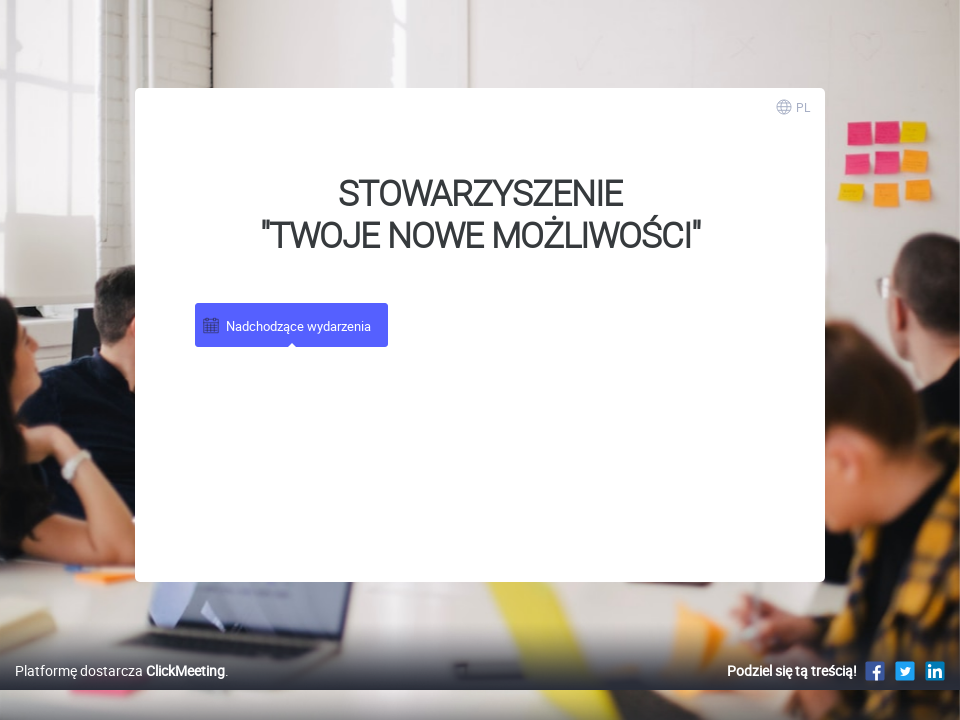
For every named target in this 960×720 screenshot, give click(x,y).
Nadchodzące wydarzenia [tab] (286, 325)
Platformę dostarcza (120, 691)
